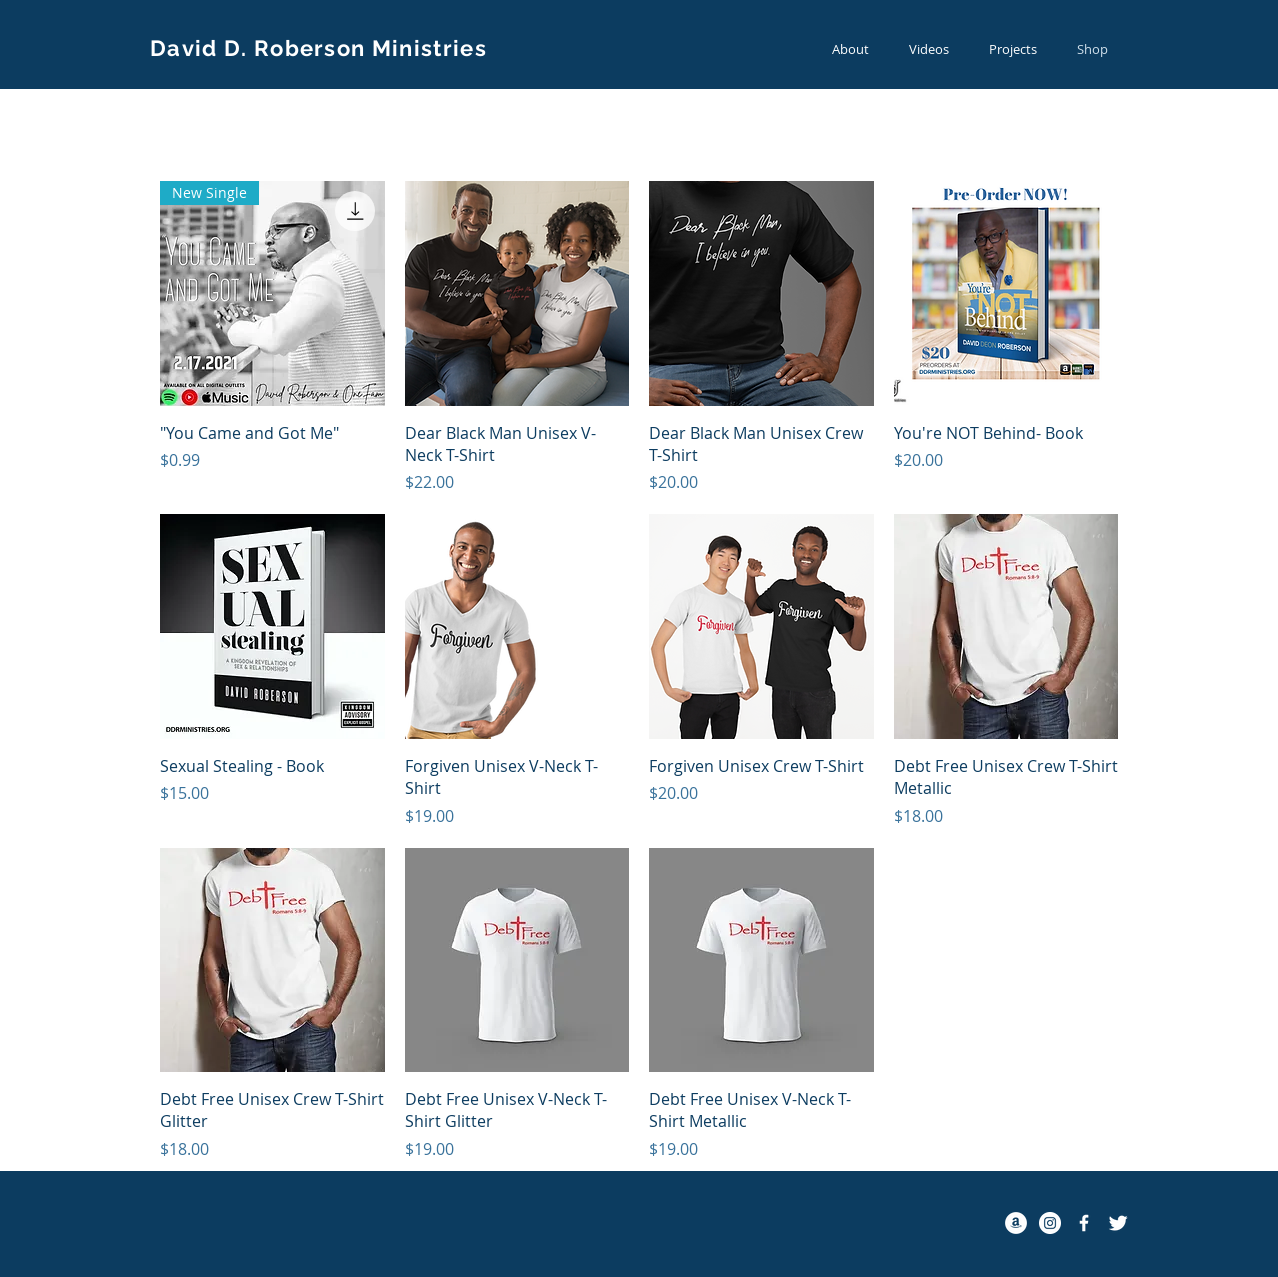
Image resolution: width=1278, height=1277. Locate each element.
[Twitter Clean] (1118, 1223)
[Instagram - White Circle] (1050, 1223)
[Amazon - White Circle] (1016, 1223)
